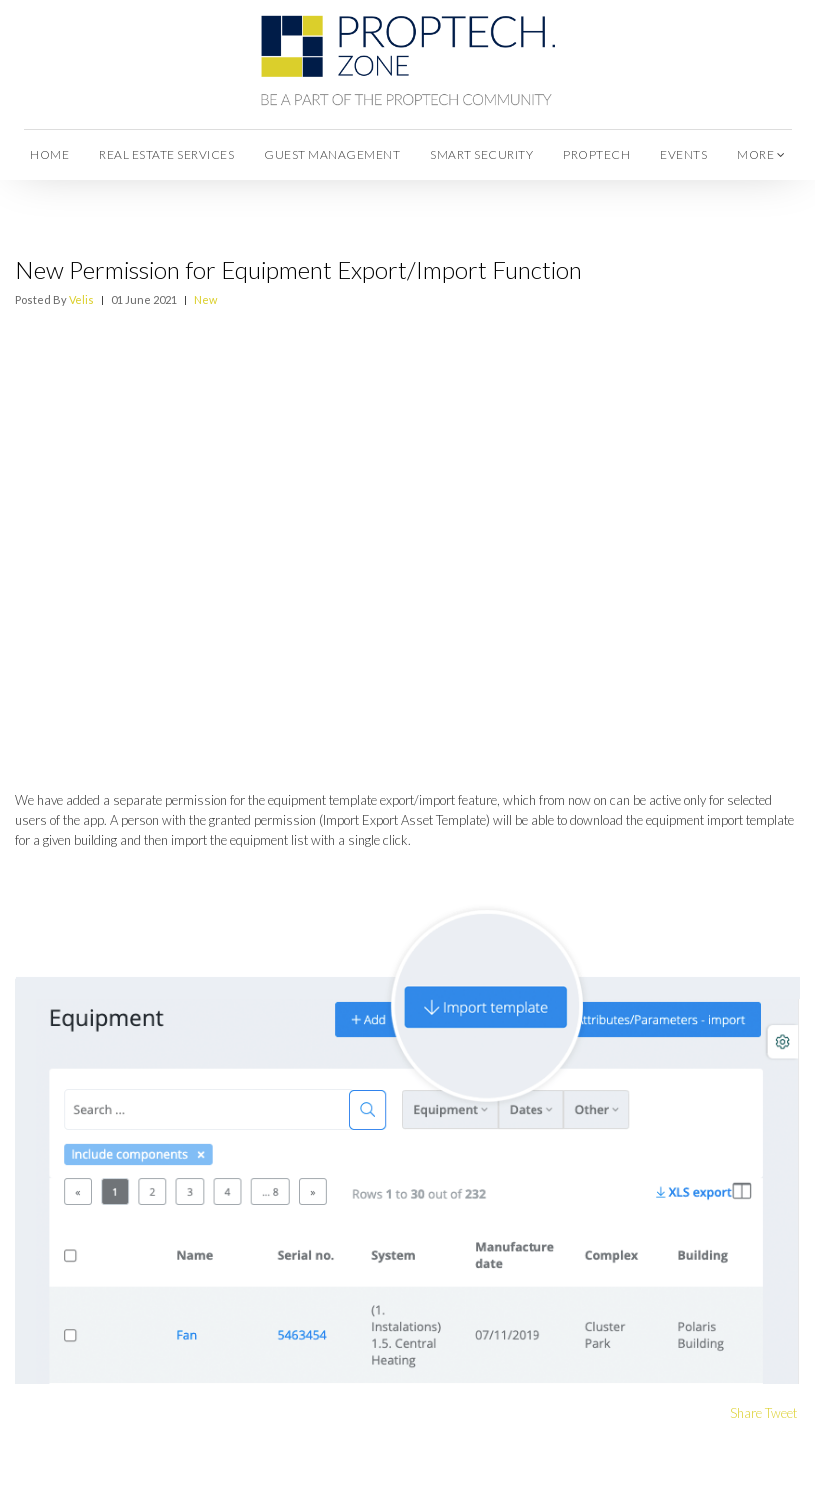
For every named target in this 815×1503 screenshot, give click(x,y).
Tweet (781, 1413)
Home (49, 154)
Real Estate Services (166, 154)
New (205, 299)
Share (746, 1413)
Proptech (596, 154)
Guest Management (332, 154)
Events (683, 154)
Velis (81, 299)
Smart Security (481, 154)
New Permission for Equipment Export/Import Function (298, 269)
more (761, 154)
